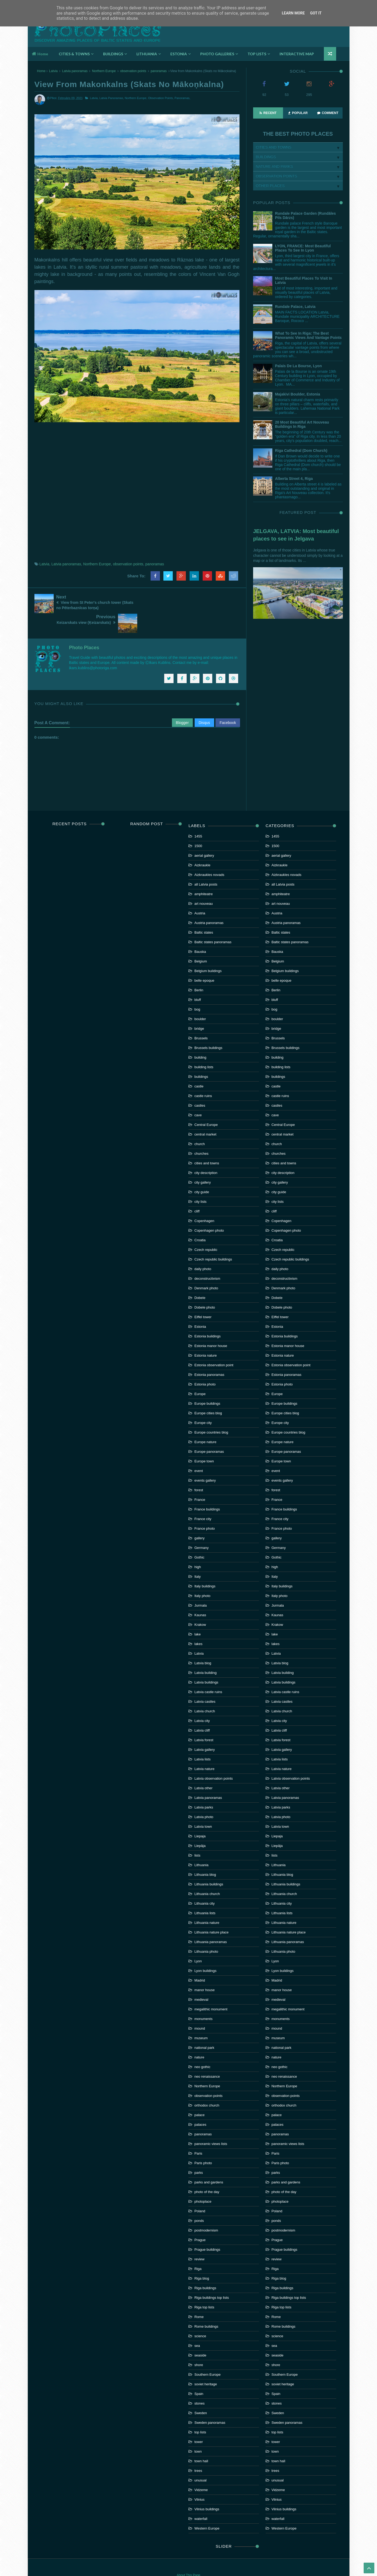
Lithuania (201, 1844)
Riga (198, 2248)
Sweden (200, 2392)
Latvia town (203, 1806)
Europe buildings (207, 1383)
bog (197, 989)
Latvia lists (202, 1739)
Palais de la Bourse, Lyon (298, 366)
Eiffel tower (202, 1296)
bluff (197, 979)
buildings (201, 1056)
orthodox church (206, 2085)
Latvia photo (203, 1796)
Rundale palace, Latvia (295, 306)
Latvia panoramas (75, 71)
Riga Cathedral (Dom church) (301, 450)
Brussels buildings (208, 1027)
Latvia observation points (213, 1758)
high (197, 1546)
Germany (201, 1527)
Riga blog (201, 2258)
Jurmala (200, 1585)
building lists (203, 1046)
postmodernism (206, 2210)
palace (199, 2094)
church (199, 1123)
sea (197, 2325)
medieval (201, 1979)
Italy (197, 1556)
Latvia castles (204, 1681)
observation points (133, 71)
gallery (199, 1518)
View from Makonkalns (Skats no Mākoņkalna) (129, 84)
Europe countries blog (211, 1412)
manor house (204, 1969)
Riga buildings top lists (211, 2277)
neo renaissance (207, 2056)
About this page (189, 2555)
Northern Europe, (136, 98)
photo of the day (206, 2171)
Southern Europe (207, 2354)
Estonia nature (205, 1335)
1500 (198, 825)
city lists (200, 1181)
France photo (204, 1508)
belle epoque (204, 960)
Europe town (204, 1441)
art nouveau (203, 883)
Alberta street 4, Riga (294, 478)
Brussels (201, 1018)
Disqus (204, 702)
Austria (199, 893)
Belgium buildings (208, 950)
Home (40, 53)
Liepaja (200, 1816)
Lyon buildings (205, 1950)
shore (198, 2344)
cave (198, 1095)
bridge (199, 1008)
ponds (199, 2200)
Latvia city (202, 1700)
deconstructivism (207, 1258)
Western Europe (206, 2508)
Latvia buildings (206, 1662)
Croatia (200, 1219)
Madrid (199, 1960)
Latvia (53, 71)
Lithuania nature (206, 1902)
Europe (200, 1373)
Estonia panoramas (209, 1354)
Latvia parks (203, 1787)
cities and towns (206, 1143)
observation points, (161, 98)
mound (199, 2008)
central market (205, 1114)
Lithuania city (204, 1883)
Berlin (198, 970)
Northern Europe (104, 71)
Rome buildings (206, 2306)
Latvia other (203, 1767)
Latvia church (204, 1691)
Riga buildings (205, 2267)
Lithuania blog (205, 1854)
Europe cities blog (208, 1393)
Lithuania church (207, 1873)
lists (197, 1835)
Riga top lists (204, 2287)
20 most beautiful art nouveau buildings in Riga (302, 424)
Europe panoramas (209, 1431)
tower (198, 2421)
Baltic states (203, 912)
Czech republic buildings (213, 1239)
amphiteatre (203, 873)
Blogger (182, 702)
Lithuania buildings (208, 1864)
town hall (201, 2440)
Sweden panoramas (209, 2402)
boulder (200, 998)
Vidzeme (201, 2469)
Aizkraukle (202, 845)
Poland (199, 2191)
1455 (198, 816)
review (199, 2239)
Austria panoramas (208, 902)
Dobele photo (204, 1287)
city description (205, 1152)
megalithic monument (210, 1989)
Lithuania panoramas (210, 1921)
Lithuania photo (206, 1931)
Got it (315, 13)
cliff (196, 1191)
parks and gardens (208, 2162)
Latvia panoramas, (111, 98)
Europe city (203, 1402)
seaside (200, 2335)
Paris (198, 2133)
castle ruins (203, 1075)
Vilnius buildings (206, 2489)
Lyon (198, 1941)
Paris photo (203, 2142)
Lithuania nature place (211, 1912)
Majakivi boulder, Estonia (297, 394)
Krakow (200, 1604)
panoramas (159, 71)
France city (202, 1498)
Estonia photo (205, 1364)
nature (199, 2037)
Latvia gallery (204, 1729)
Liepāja (200, 1825)
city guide (201, 1171)
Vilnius (199, 2479)
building (200, 1037)
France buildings (207, 1489)
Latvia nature (204, 1748)
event (198, 1450)
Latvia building (205, 1652)
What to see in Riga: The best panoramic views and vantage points (308, 335)
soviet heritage (205, 2364)
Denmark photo (206, 1268)
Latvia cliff (202, 1710)
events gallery (205, 1460)
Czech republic (205, 1229)
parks (198, 2152)
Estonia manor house (210, 1325)
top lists (200, 2412)
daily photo (202, 1248)
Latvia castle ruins (208, 1671)
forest (198, 1469)
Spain (198, 2373)
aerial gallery (204, 835)
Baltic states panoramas (212, 921)
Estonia (200, 1306)
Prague (200, 2219)
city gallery (202, 1162)
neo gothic (202, 2046)
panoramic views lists (210, 2123)
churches (201, 1133)
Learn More (293, 13)
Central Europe (206, 1104)
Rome (199, 2296)
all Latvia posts (205, 864)
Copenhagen (204, 1200)
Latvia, (94, 98)
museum (201, 2017)
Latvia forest (203, 1719)
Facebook (227, 702)
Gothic (199, 1537)
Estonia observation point (213, 1344)
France (199, 1479)
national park (204, 2027)
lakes (198, 1623)
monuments (203, 1998)
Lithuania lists (204, 1892)
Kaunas (200, 1594)
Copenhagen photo (209, 1210)
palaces (200, 2104)
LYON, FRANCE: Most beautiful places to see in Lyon (303, 248)
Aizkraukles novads (209, 854)
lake (197, 1614)
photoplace (202, 2181)
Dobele (199, 1277)
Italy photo (202, 1575)
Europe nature (205, 1421)
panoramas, (182, 98)
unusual (200, 2460)
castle (198, 1066)
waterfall (200, 2498)
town (198, 2431)
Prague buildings (207, 2229)
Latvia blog (202, 1643)
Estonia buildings (207, 1316)
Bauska (200, 931)
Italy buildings (204, 1566)
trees (198, 2450)
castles (199, 1085)
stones (199, 2383)
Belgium (200, 941)
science (200, 2315)
